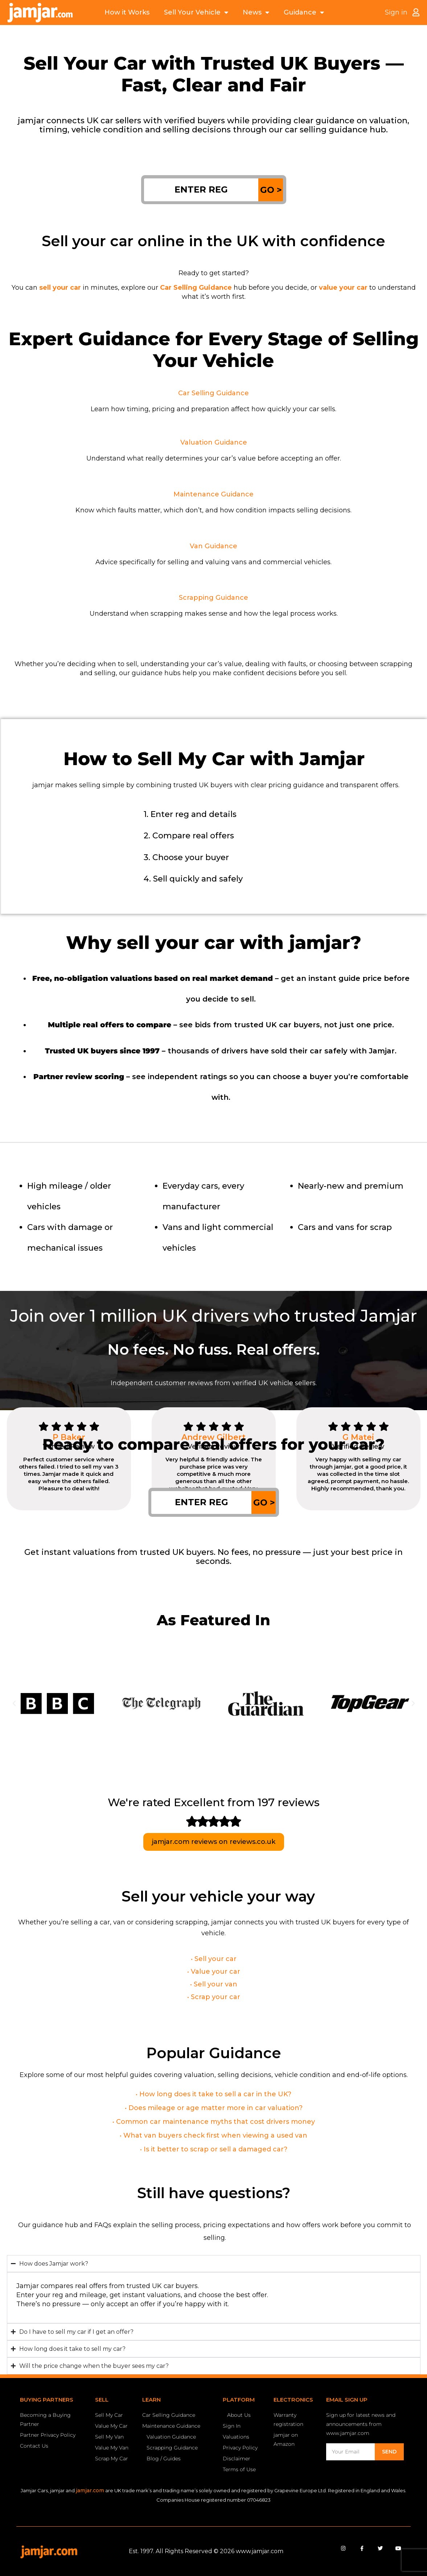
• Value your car (213, 1972)
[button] (14, 1703)
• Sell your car (214, 1959)
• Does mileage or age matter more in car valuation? (214, 2108)
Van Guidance (213, 546)
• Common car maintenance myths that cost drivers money (213, 2122)
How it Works (126, 12)
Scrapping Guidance (213, 598)
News (256, 12)
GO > (271, 190)
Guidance (304, 12)
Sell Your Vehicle (196, 12)
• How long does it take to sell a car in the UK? (213, 2094)
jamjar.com (90, 2490)
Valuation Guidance (213, 442)
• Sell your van (213, 1984)
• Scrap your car (213, 1997)
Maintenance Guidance (213, 494)
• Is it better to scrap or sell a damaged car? (213, 2149)
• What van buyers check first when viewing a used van (213, 2135)
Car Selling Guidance (213, 393)
